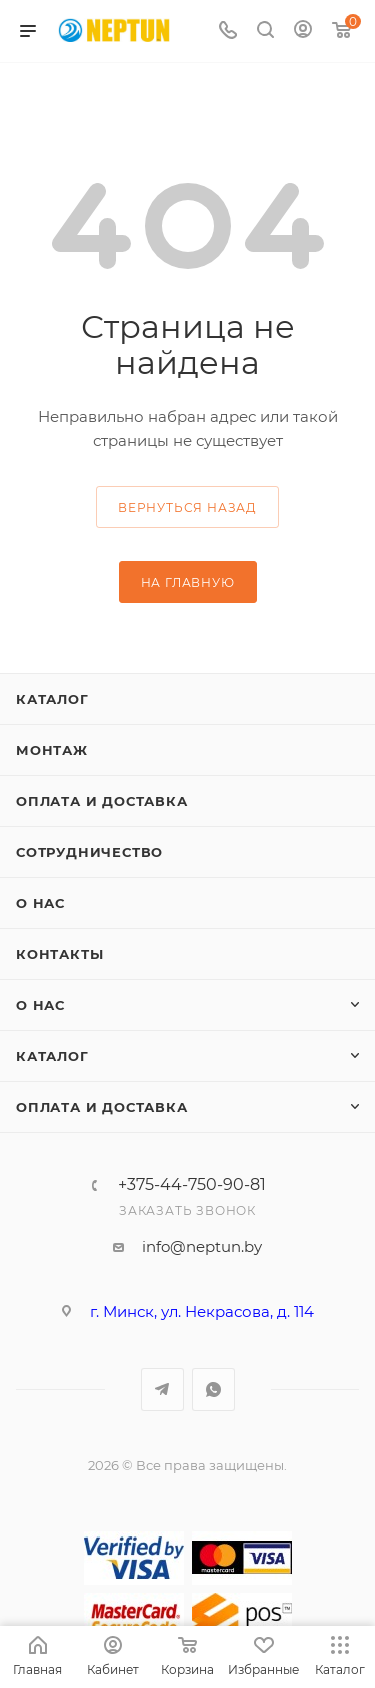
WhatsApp (213, 1389)
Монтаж (52, 750)
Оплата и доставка (102, 801)
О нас (40, 903)
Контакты (59, 954)
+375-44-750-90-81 (192, 1185)
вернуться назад (187, 507)
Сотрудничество (89, 852)
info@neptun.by (202, 1246)
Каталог (52, 699)
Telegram (162, 1389)
